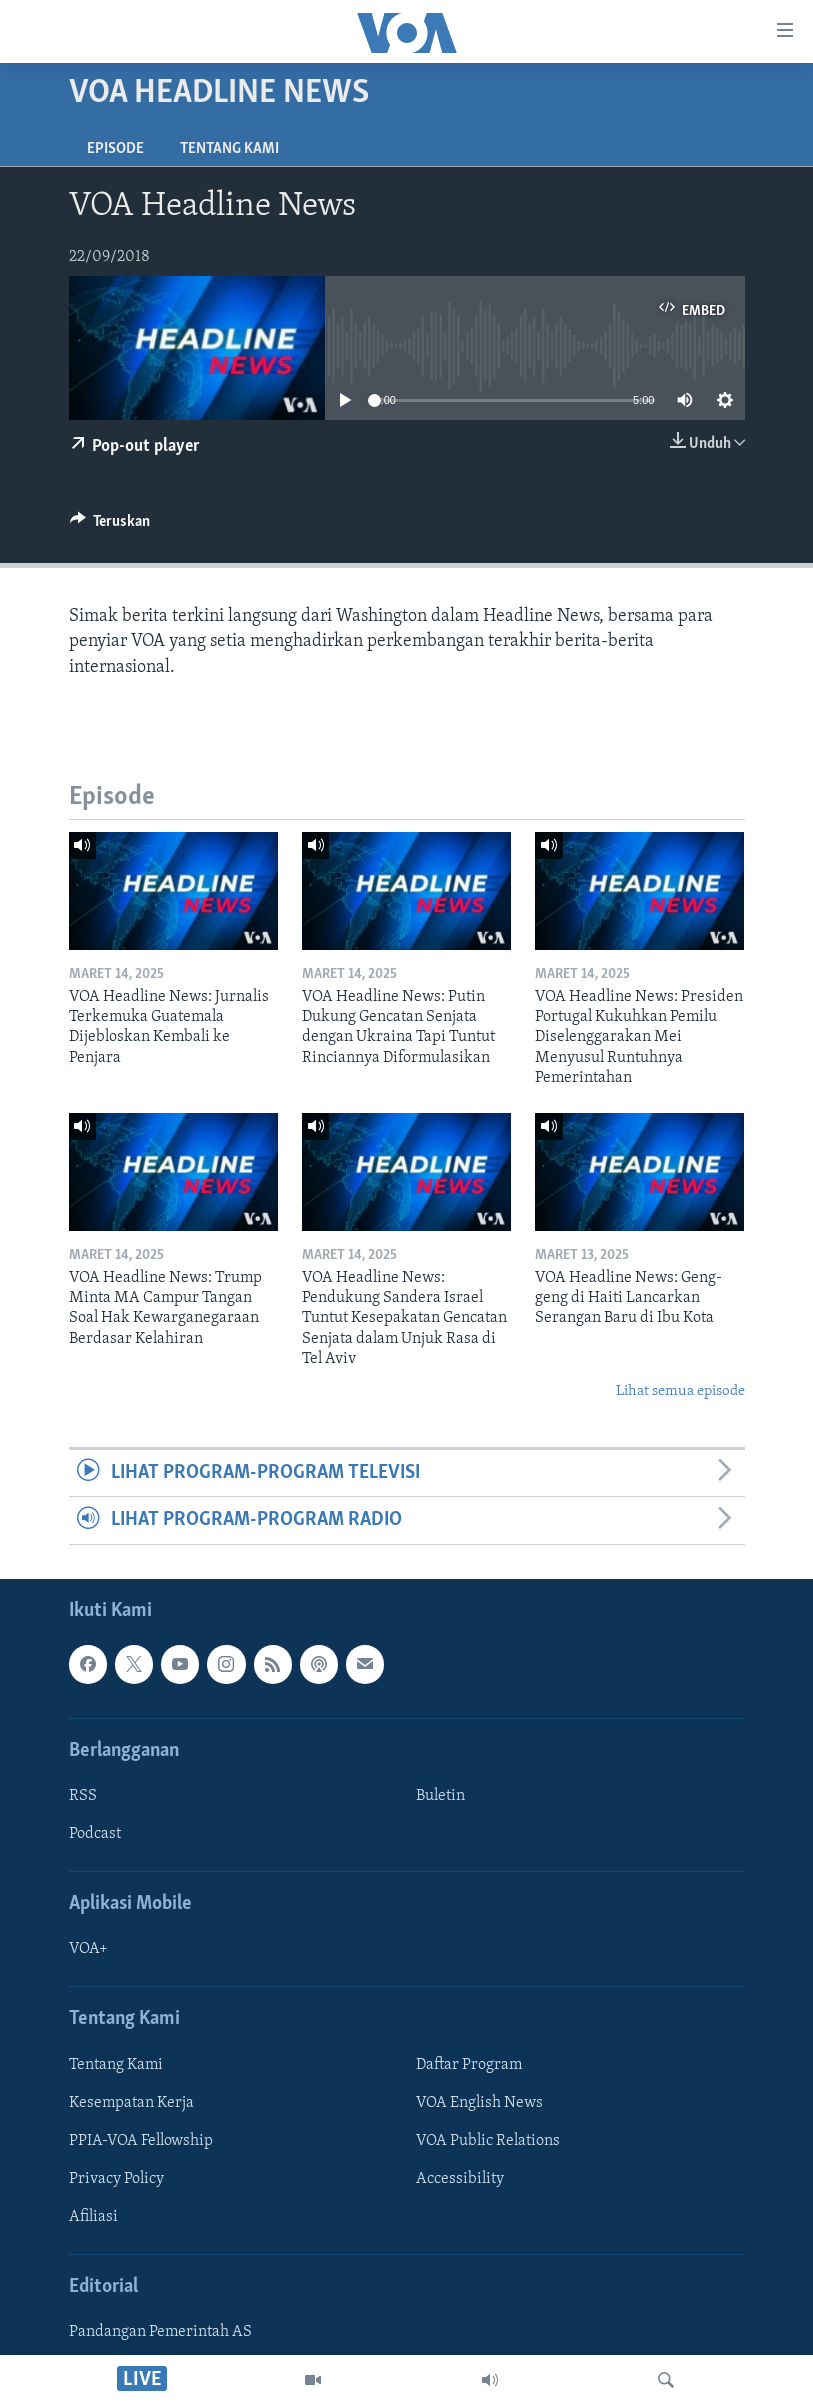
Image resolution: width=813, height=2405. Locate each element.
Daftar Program (469, 2064)
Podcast (95, 1834)
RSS (83, 1796)
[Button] (110, 526)
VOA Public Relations (488, 2141)
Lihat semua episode (680, 1391)
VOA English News (479, 2102)
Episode (115, 149)
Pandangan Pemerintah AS (160, 2332)
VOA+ (88, 1949)
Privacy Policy (116, 2179)
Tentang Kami (229, 149)
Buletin (440, 1796)
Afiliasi (93, 2217)
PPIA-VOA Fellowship (141, 2141)
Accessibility (460, 2179)
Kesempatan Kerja (131, 2102)
